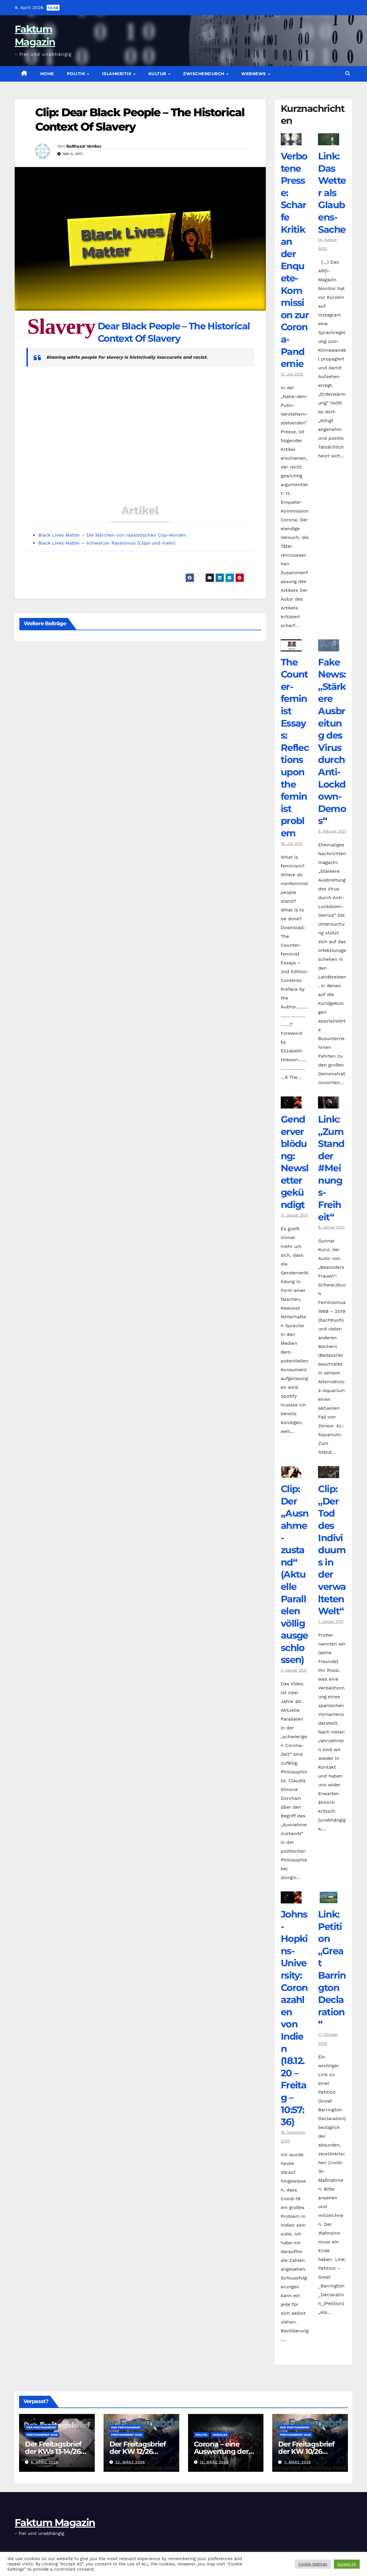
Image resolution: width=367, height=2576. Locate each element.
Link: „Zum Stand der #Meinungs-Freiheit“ (331, 1168)
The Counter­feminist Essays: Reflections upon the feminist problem (295, 747)
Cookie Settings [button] (312, 2564)
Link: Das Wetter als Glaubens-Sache (332, 192)
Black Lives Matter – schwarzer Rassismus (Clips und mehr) (106, 543)
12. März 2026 (214, 2462)
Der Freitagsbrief (41, 2427)
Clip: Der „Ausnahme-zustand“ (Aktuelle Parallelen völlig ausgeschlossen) (295, 1574)
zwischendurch (204, 73)
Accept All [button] (346, 2564)
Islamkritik (117, 73)
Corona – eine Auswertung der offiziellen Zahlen (222, 2451)
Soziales (220, 2434)
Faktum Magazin (55, 2522)
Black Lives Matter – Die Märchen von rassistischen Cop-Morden (112, 535)
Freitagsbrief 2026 (42, 2434)
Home (47, 73)
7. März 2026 (297, 2462)
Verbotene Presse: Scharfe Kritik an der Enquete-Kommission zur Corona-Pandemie (295, 259)
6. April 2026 (44, 2462)
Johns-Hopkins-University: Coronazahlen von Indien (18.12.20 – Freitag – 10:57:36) (294, 2017)
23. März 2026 (130, 2462)
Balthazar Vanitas (83, 146)
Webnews (254, 73)
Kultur (158, 73)
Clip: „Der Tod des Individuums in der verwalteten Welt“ (332, 1550)
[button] (347, 73)
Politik (77, 73)
